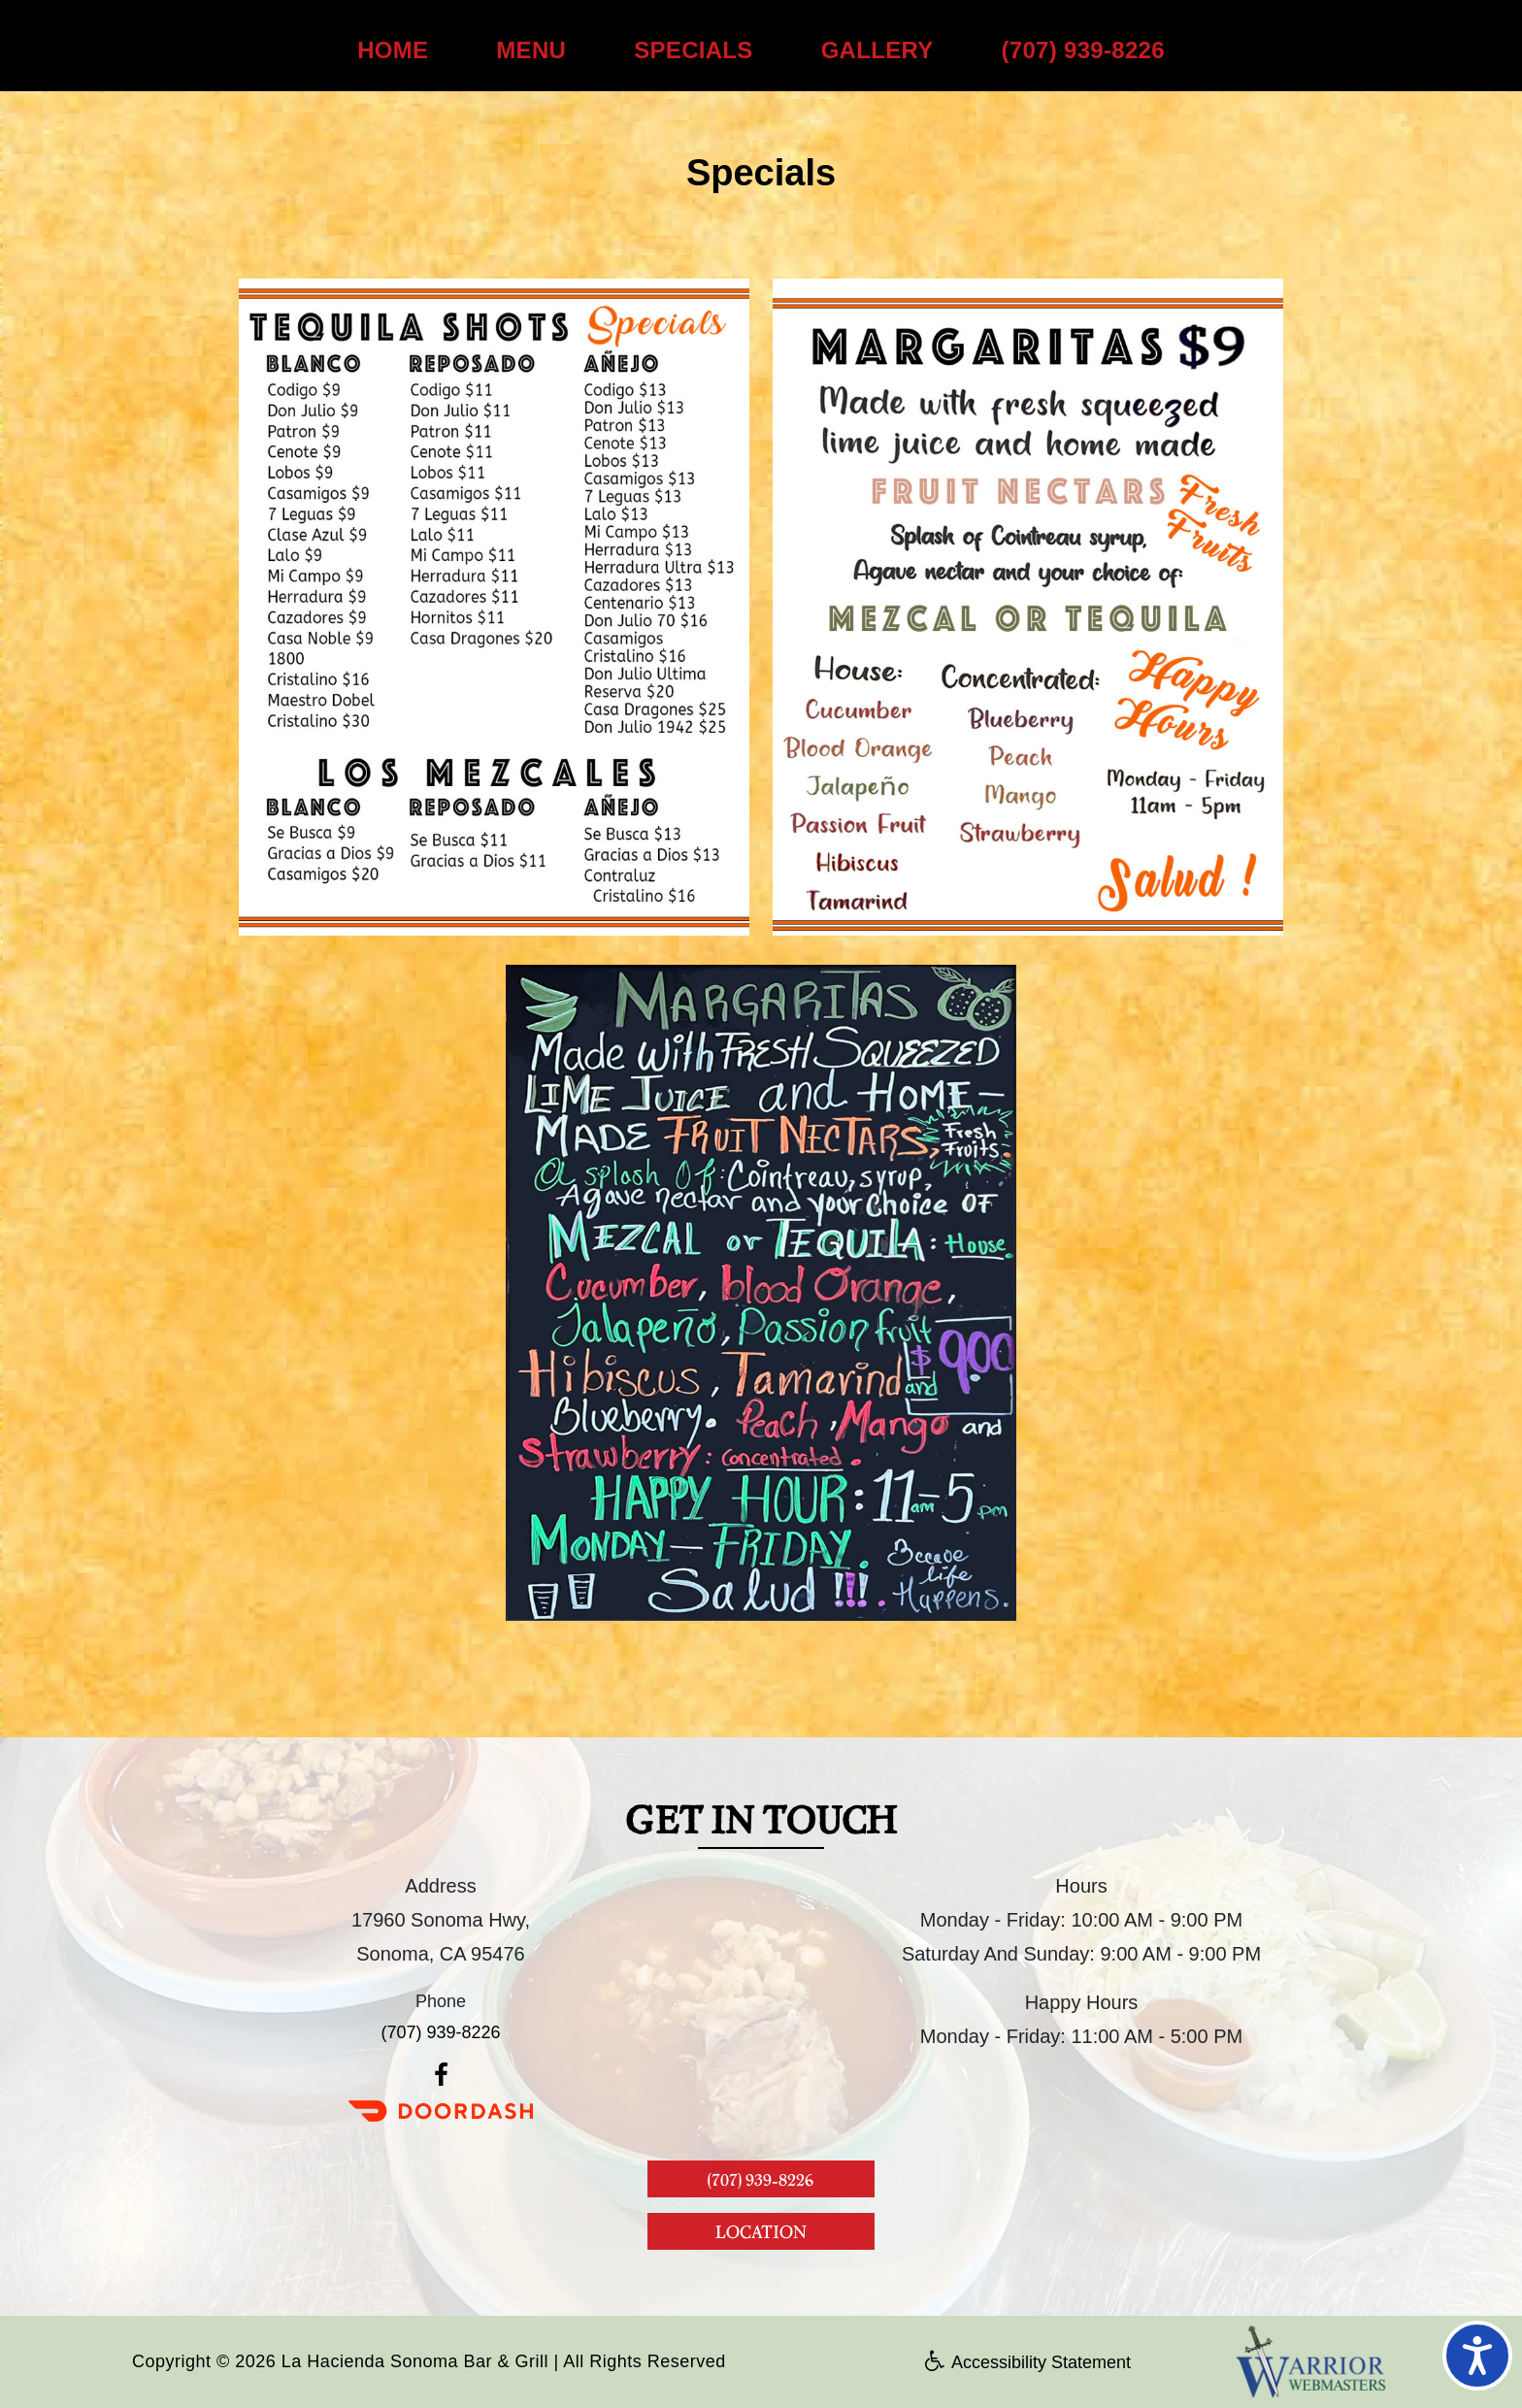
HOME (392, 50)
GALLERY (877, 50)
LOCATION (761, 2231)
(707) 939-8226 (1083, 50)
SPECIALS (693, 50)
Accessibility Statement (1028, 2362)
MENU (531, 50)
